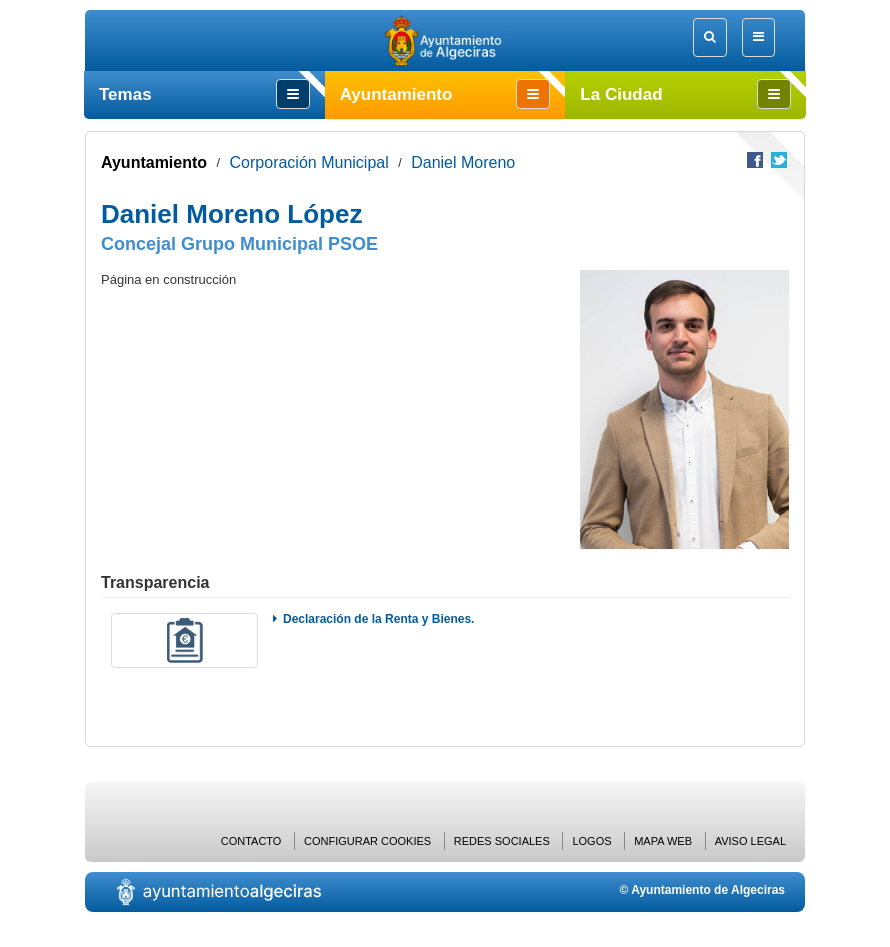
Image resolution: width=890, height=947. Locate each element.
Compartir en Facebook (755, 160)
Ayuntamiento (154, 162)
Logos (591, 841)
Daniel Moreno (463, 162)
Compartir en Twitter (779, 160)
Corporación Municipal (309, 162)
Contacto (251, 841)
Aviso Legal (750, 841)
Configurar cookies (367, 841)
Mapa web (663, 841)
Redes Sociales (502, 841)
